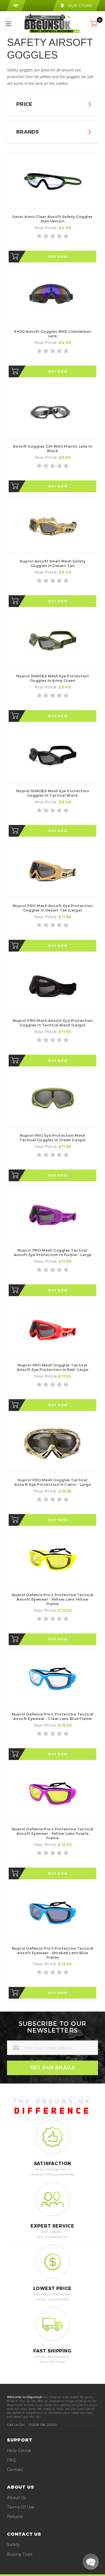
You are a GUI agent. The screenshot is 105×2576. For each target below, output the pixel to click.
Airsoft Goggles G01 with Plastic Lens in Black (52, 448)
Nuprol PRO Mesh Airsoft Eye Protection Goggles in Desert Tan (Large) (53, 907)
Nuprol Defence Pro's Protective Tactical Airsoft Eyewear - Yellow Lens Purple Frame (53, 1833)
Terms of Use (20, 2507)
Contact (15, 2469)
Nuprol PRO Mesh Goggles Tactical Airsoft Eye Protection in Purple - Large (53, 1252)
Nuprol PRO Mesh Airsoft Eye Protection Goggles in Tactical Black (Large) (53, 1022)
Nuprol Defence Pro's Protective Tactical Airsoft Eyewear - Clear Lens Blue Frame (53, 1716)
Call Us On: (16, 2424)
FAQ (11, 2460)
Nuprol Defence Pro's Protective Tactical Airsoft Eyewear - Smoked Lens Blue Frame (53, 1952)
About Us (16, 2497)
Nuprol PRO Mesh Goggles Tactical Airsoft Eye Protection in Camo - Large (52, 1482)
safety (13, 2544)
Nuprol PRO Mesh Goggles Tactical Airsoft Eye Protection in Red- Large (52, 1367)
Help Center (19, 2450)
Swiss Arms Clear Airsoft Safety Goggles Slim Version (52, 218)
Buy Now (58, 257)
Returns (15, 2516)
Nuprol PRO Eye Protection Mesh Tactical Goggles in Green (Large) (52, 1137)
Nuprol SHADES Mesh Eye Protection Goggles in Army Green (52, 678)
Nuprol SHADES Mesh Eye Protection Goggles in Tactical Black (52, 793)
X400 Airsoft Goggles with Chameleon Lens (52, 333)
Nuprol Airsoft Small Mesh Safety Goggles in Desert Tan (52, 563)
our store (76, 5)
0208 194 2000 (43, 2424)
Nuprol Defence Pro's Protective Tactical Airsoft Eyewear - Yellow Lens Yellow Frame (53, 1599)
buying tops (19, 2554)
